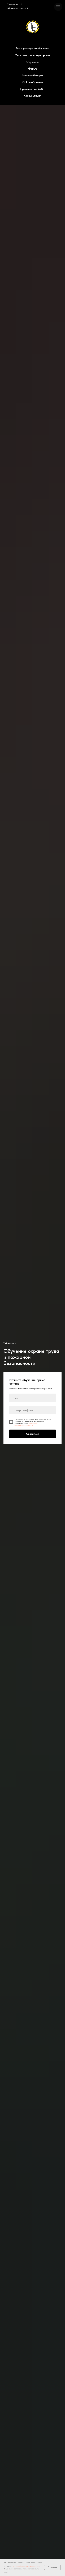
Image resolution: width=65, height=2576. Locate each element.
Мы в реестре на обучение (32, 48)
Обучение (32, 62)
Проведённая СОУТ (32, 89)
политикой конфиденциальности (26, 1424)
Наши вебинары (32, 75)
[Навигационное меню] (58, 7)
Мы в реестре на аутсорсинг (32, 55)
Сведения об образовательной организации (17, 8)
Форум (32, 68)
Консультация (32, 95)
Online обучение (32, 82)
